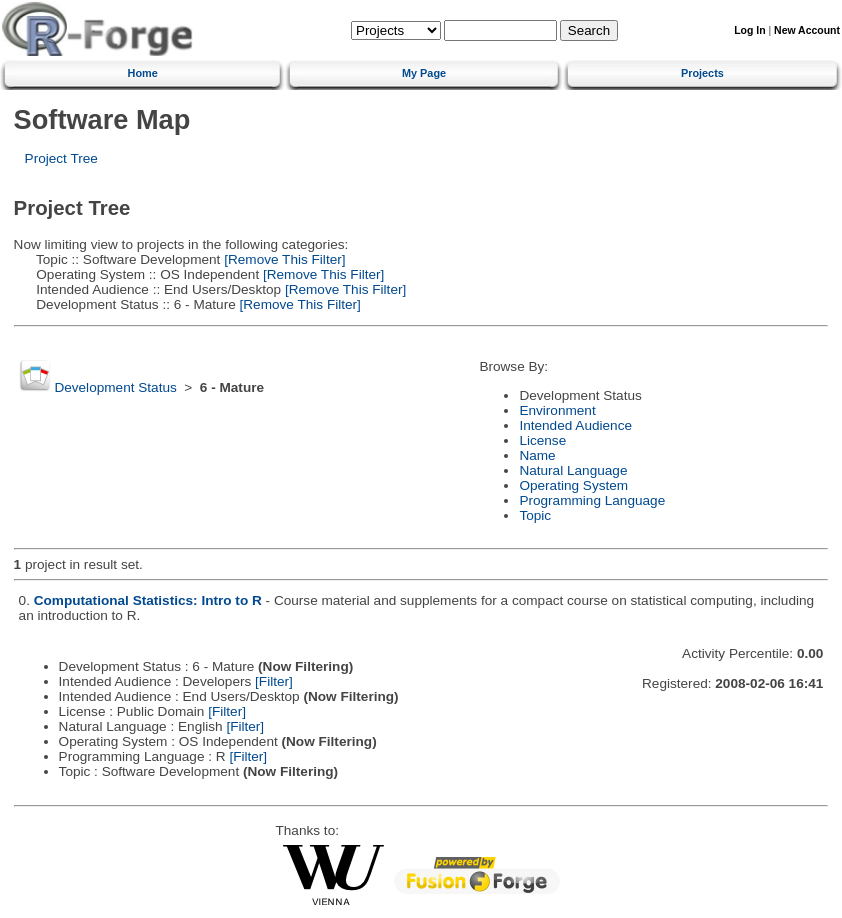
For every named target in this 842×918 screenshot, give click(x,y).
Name (537, 455)
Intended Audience (575, 425)
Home (143, 73)
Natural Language (573, 470)
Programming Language (592, 500)
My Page (424, 73)
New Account (807, 30)
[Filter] (274, 681)
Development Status (115, 387)
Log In (749, 30)
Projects (702, 73)
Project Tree (61, 158)
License (542, 440)
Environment (557, 410)
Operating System (573, 485)
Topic (535, 515)
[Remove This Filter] (282, 259)
